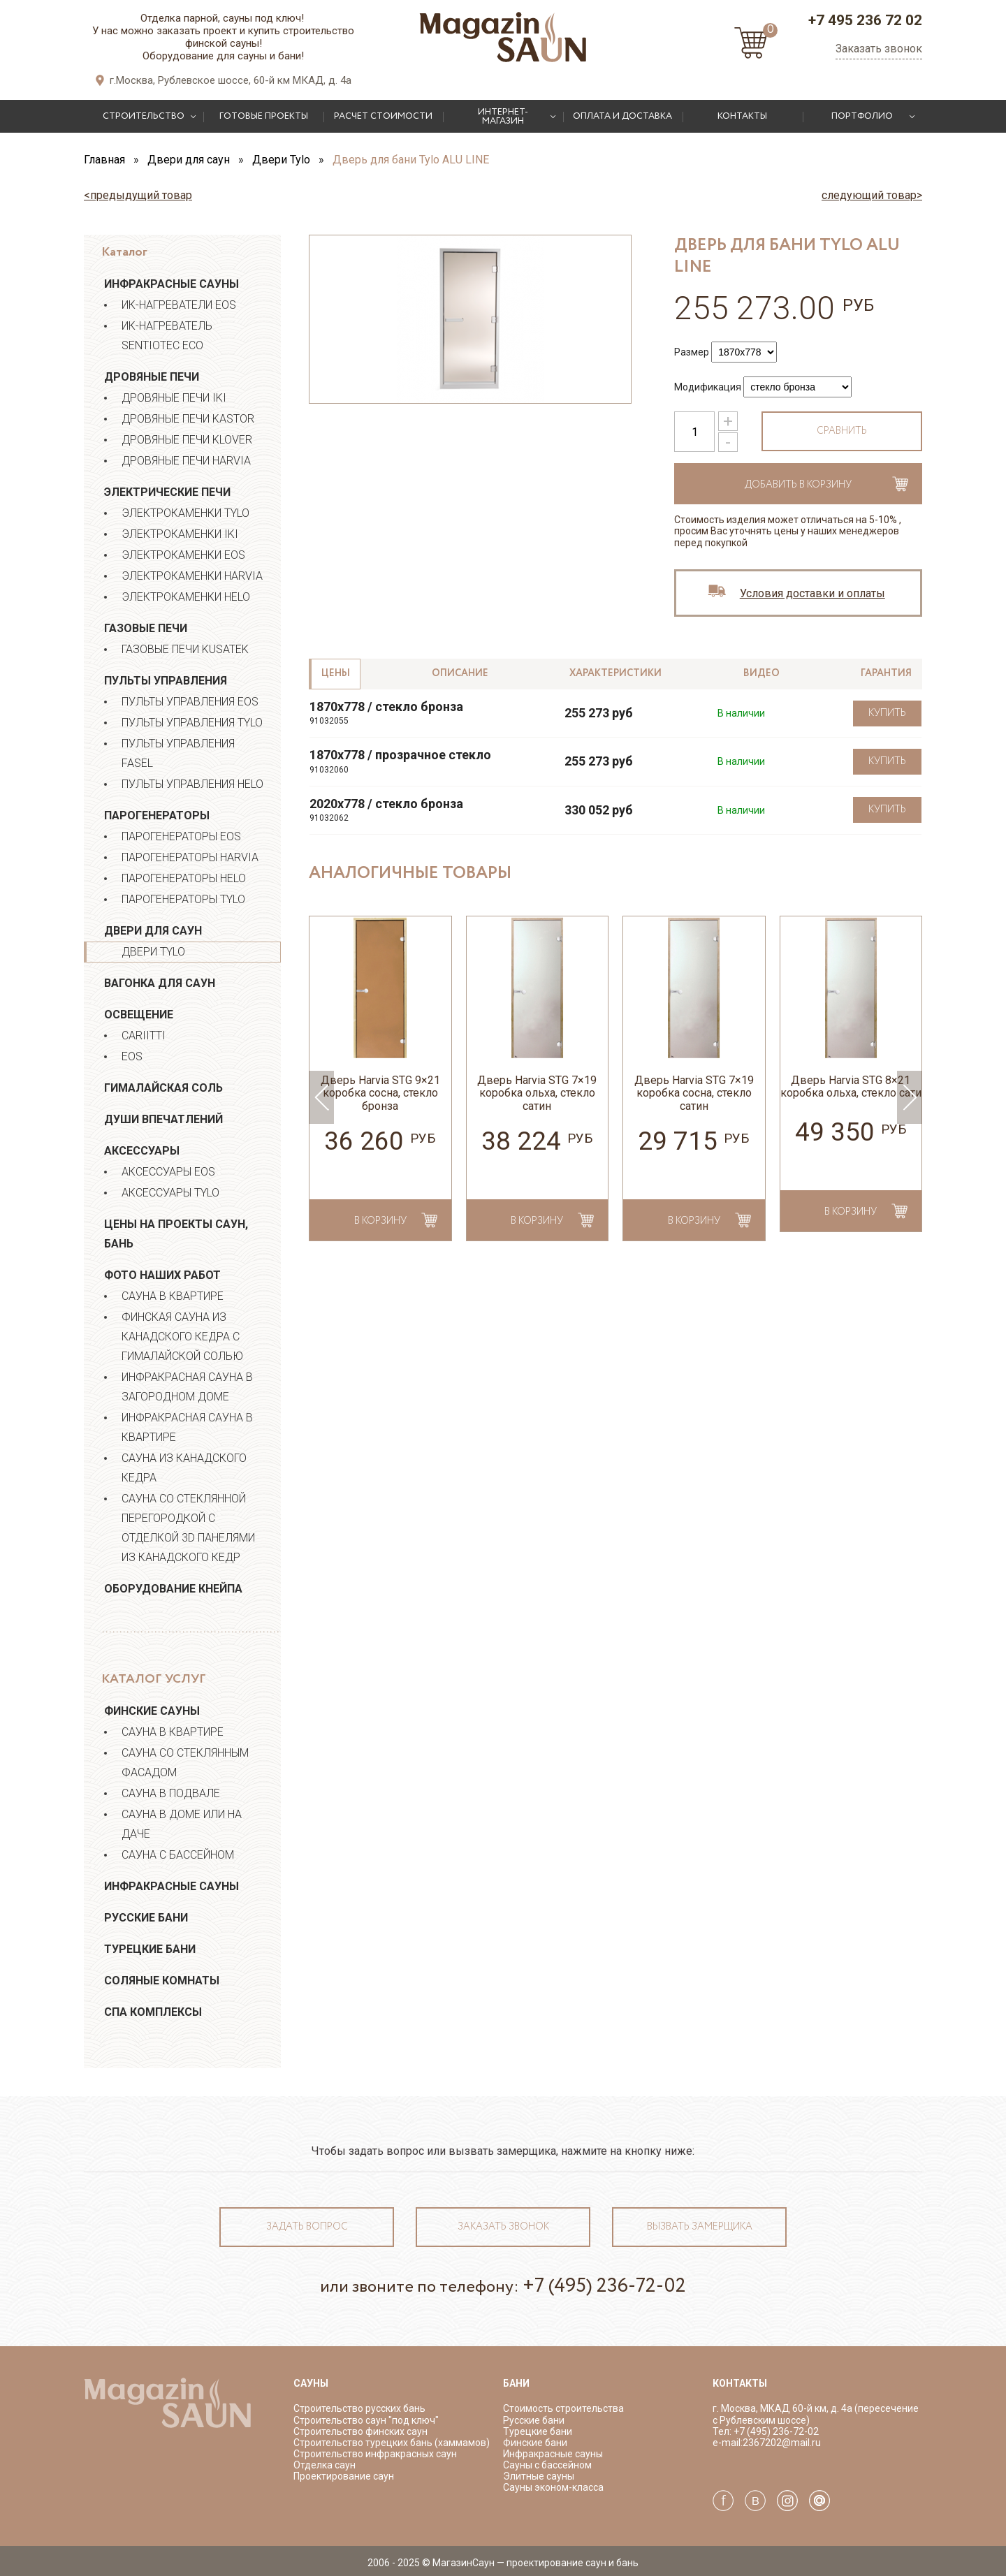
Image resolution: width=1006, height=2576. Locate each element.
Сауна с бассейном (178, 1854)
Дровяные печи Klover (187, 439)
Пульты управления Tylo (192, 722)
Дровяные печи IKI (174, 397)
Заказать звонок (879, 48)
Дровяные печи (151, 376)
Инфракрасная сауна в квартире (187, 1427)
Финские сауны (152, 1711)
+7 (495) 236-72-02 (604, 2286)
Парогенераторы (157, 815)
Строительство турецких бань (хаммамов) (391, 2442)
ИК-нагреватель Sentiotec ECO (167, 335)
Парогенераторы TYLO (183, 899)
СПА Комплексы (153, 2012)
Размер (691, 352)
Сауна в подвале (171, 1793)
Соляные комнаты (161, 1980)
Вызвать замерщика (699, 2227)
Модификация (707, 387)
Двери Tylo (153, 951)
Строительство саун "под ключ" (366, 2420)
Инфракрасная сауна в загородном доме (187, 1386)
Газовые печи (145, 628)
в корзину (380, 1221)
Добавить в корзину (798, 485)
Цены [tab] (335, 673)
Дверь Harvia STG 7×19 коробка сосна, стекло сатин (694, 1093)
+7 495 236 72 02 (865, 20)
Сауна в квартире (173, 1296)
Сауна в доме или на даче (182, 1824)
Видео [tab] (761, 673)
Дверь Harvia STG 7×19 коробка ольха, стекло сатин (537, 1093)
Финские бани (535, 2442)
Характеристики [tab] (615, 673)
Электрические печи (167, 492)
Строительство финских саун (360, 2431)
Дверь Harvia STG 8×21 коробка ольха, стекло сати (850, 1086)
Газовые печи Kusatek (185, 649)
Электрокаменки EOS (183, 555)
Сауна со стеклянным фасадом (185, 1762)
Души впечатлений (163, 1119)
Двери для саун (153, 930)
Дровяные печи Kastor (188, 418)
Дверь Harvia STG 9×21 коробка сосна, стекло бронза (380, 1093)
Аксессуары (142, 1150)
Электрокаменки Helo (186, 596)
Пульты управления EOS (190, 701)
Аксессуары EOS (168, 1171)
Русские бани (146, 1917)
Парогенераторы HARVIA (190, 857)
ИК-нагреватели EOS (179, 305)
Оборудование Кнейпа (173, 1588)
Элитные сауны (538, 2476)
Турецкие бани (150, 1949)
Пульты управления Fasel (178, 753)
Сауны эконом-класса (553, 2487)
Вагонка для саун (159, 983)
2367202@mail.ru (782, 2442)
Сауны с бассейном (547, 2465)
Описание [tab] (460, 673)
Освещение (138, 1014)
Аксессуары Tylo (170, 1192)
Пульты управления (165, 680)
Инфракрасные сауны (171, 284)
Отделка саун (324, 2465)
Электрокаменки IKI (180, 534)
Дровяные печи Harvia (186, 460)
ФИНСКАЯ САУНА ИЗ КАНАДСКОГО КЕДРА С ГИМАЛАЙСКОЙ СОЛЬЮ (182, 1336)
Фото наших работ (162, 1275)
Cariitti (144, 1035)
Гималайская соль (163, 1088)
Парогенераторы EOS (181, 836)
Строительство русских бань (359, 2408)
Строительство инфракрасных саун (375, 2453)
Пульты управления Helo (192, 784)
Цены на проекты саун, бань (176, 1233)
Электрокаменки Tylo (185, 513)
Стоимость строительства (563, 2408)
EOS (132, 1056)
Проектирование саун (343, 2476)
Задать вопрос (307, 2227)
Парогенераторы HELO (184, 878)
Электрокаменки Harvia (192, 576)
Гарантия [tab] (886, 673)
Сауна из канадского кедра (184, 1467)
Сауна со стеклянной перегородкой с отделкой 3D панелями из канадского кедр (188, 1528)
